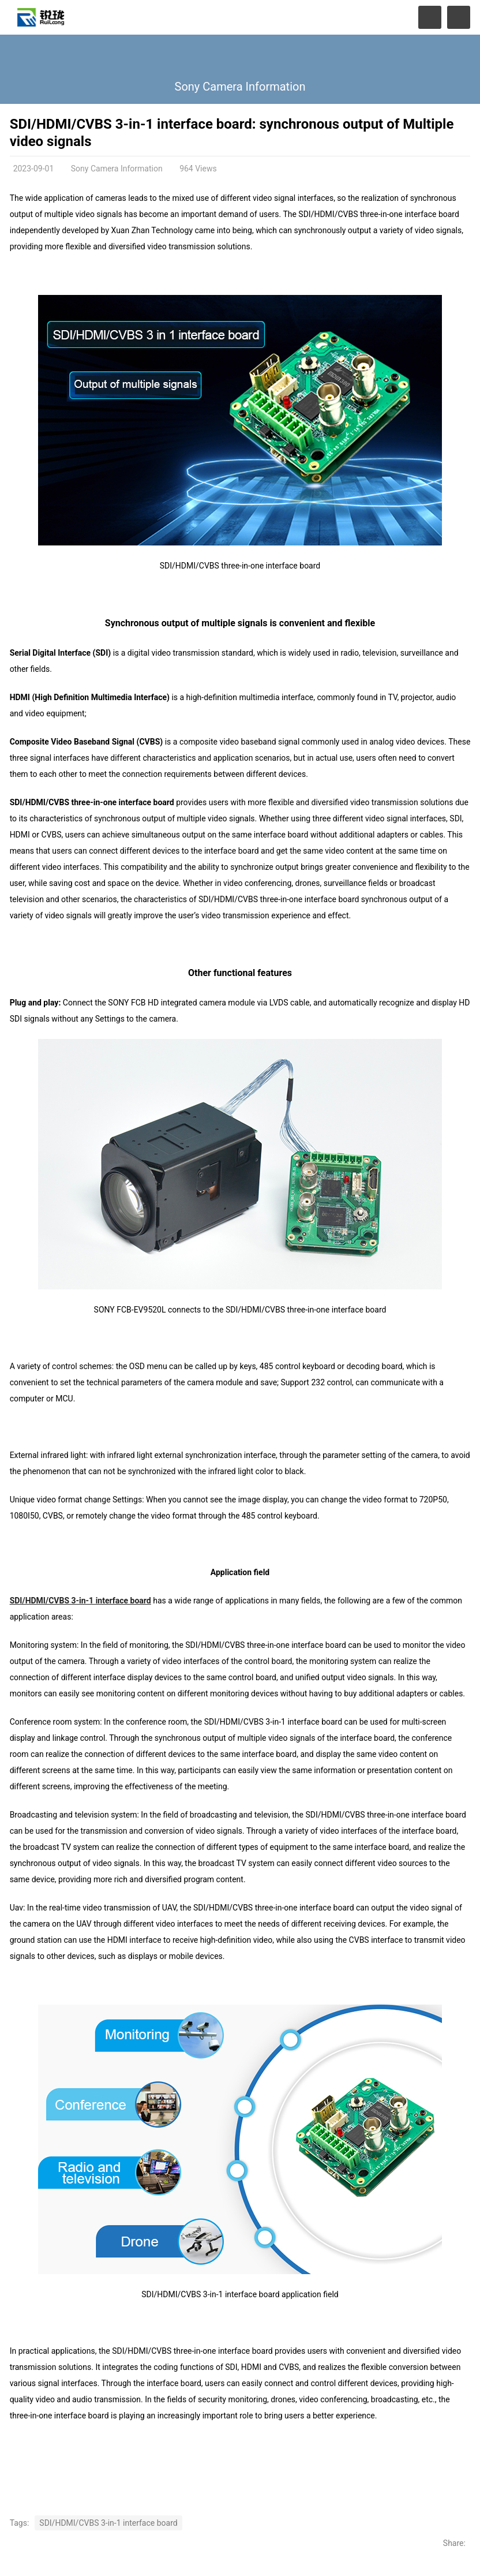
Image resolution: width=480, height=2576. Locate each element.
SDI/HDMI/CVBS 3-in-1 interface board (80, 1600)
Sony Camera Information (240, 87)
